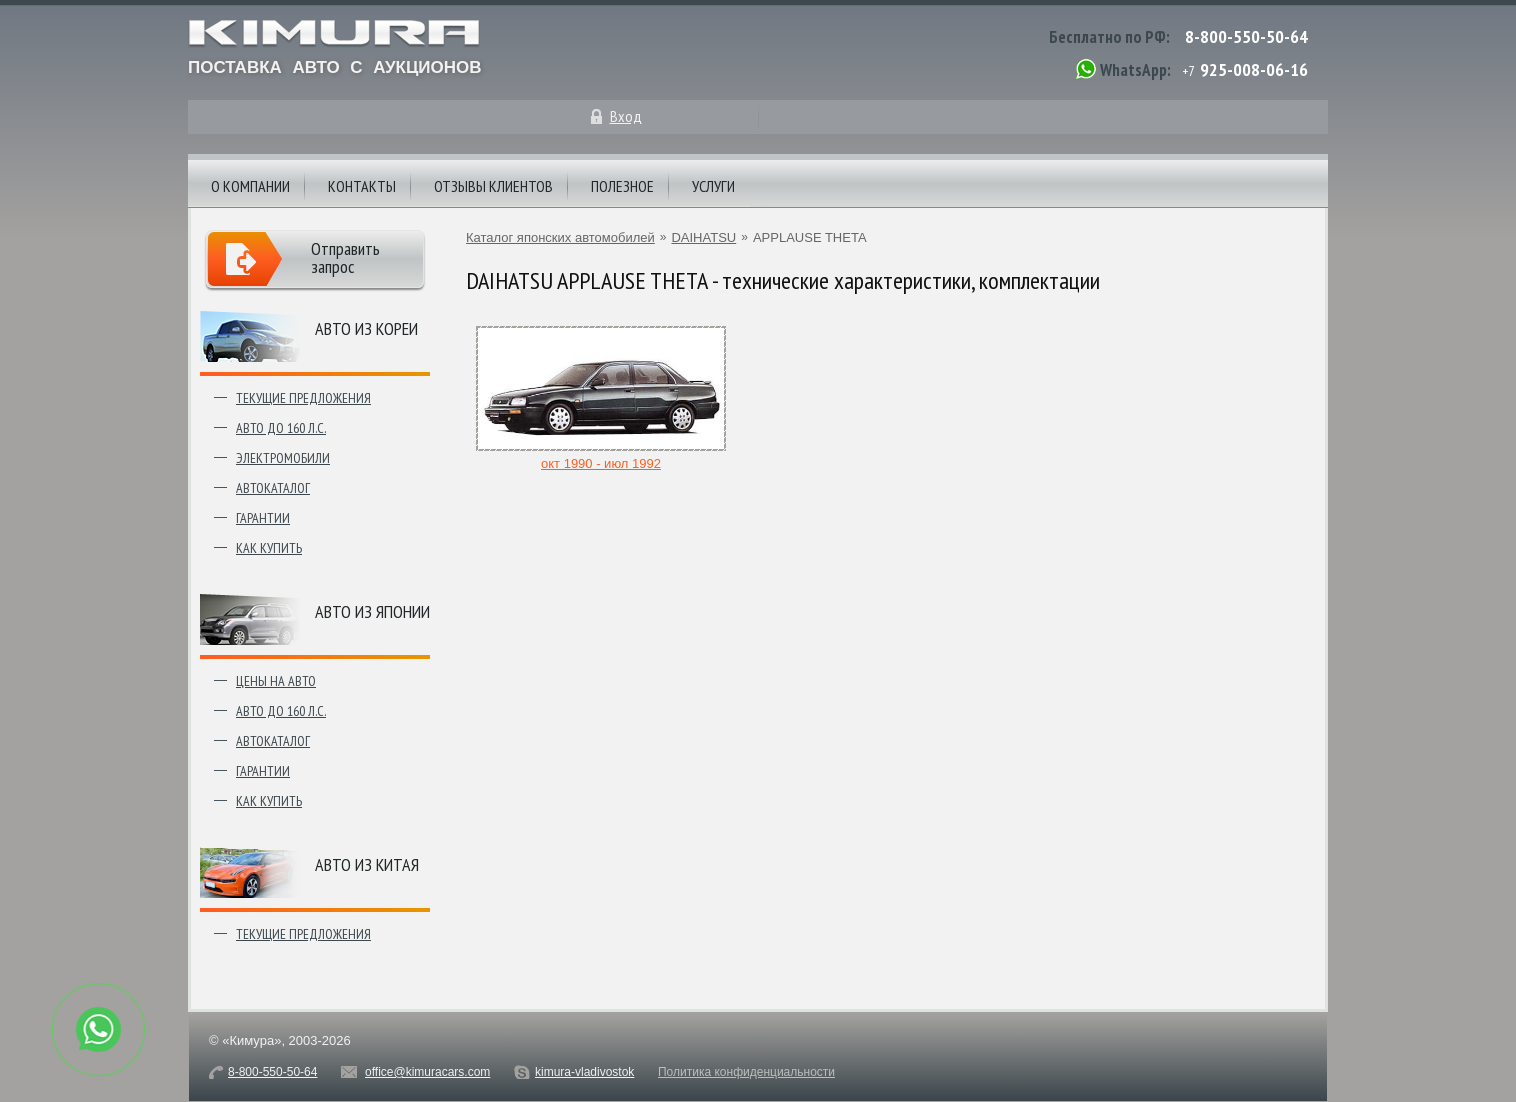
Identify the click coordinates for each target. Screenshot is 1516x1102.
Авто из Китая (367, 864)
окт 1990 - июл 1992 (601, 456)
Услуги (713, 186)
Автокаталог (273, 488)
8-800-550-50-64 (1246, 36)
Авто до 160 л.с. (281, 428)
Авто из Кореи (366, 328)
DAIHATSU (703, 237)
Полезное (622, 186)
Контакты (362, 186)
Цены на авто (276, 681)
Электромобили (283, 458)
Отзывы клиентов (493, 186)
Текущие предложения (303, 398)
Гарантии (263, 518)
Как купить (269, 548)
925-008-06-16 (1254, 69)
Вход (626, 116)
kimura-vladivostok (584, 1072)
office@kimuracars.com (427, 1072)
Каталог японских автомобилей (560, 237)
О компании (250, 186)
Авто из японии (372, 611)
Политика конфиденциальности (746, 1072)
